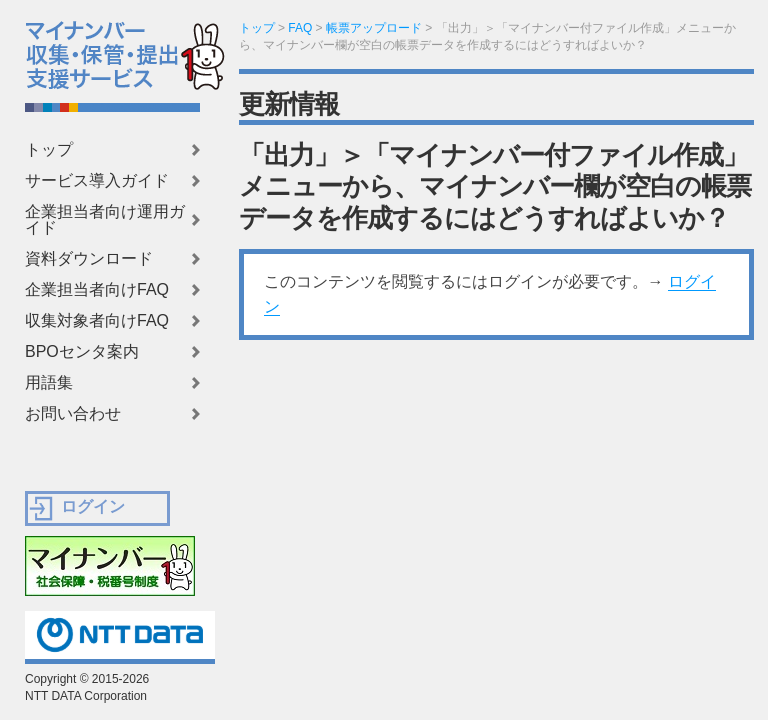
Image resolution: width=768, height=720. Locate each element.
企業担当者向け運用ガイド (105, 220)
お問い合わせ (73, 414)
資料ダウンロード (89, 259)
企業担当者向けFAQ (97, 290)
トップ (49, 150)
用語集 (49, 383)
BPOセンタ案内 (82, 352)
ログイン (93, 506)
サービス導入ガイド (97, 181)
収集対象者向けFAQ (97, 321)
